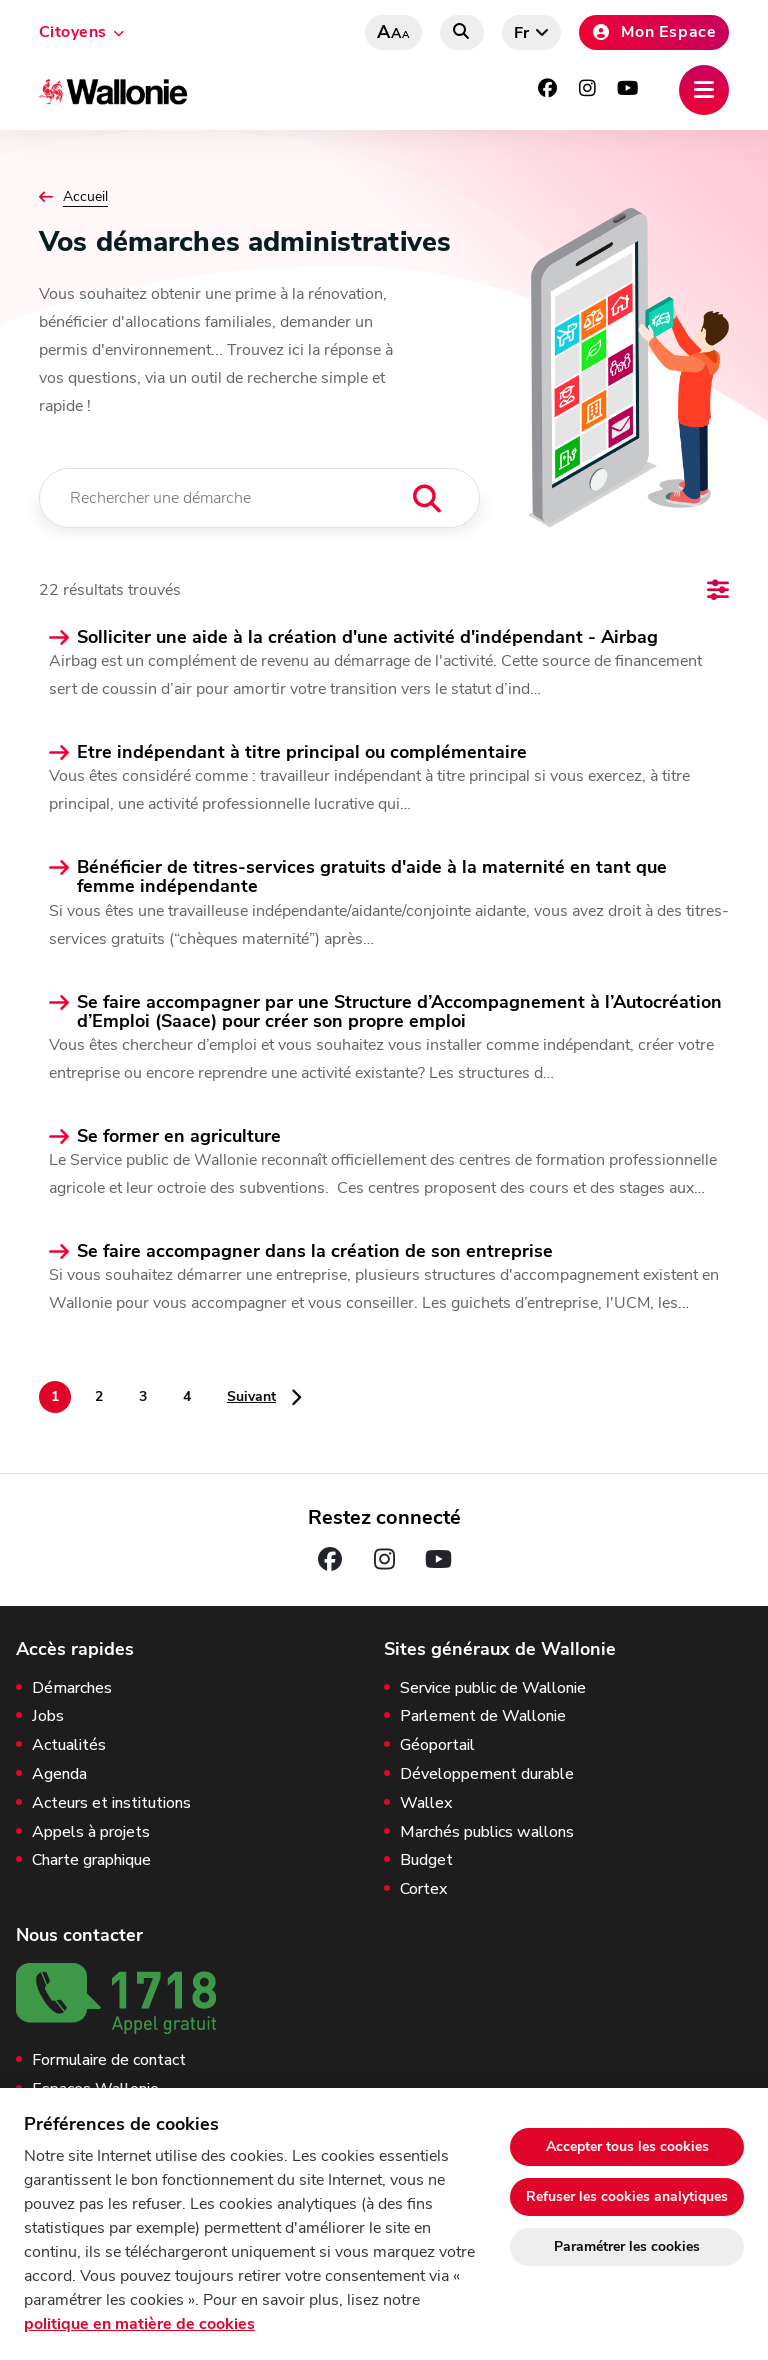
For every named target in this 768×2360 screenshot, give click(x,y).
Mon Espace (654, 32)
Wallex (426, 1803)
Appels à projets (91, 1832)
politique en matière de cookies (139, 2324)
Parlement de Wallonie (483, 1716)
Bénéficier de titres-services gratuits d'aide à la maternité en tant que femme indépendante (372, 877)
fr (522, 33)
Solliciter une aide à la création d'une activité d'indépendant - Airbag (367, 637)
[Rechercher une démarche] (259, 498)
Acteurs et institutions (111, 1803)
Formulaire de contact (109, 2060)
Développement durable (487, 1774)
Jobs (48, 1716)
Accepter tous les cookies (627, 2146)
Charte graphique (91, 1860)
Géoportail (437, 1745)
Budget (426, 1860)
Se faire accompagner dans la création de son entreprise (315, 1251)
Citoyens (73, 32)
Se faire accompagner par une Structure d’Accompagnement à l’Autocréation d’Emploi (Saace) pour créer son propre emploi (399, 1012)
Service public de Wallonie (493, 1688)
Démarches (72, 1688)
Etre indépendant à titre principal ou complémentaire (302, 752)
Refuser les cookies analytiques (627, 2196)
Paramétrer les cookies (627, 2246)
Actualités (69, 1745)
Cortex (423, 1889)
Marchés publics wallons (487, 1832)
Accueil (85, 197)
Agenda (59, 1774)
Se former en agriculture (179, 1136)
